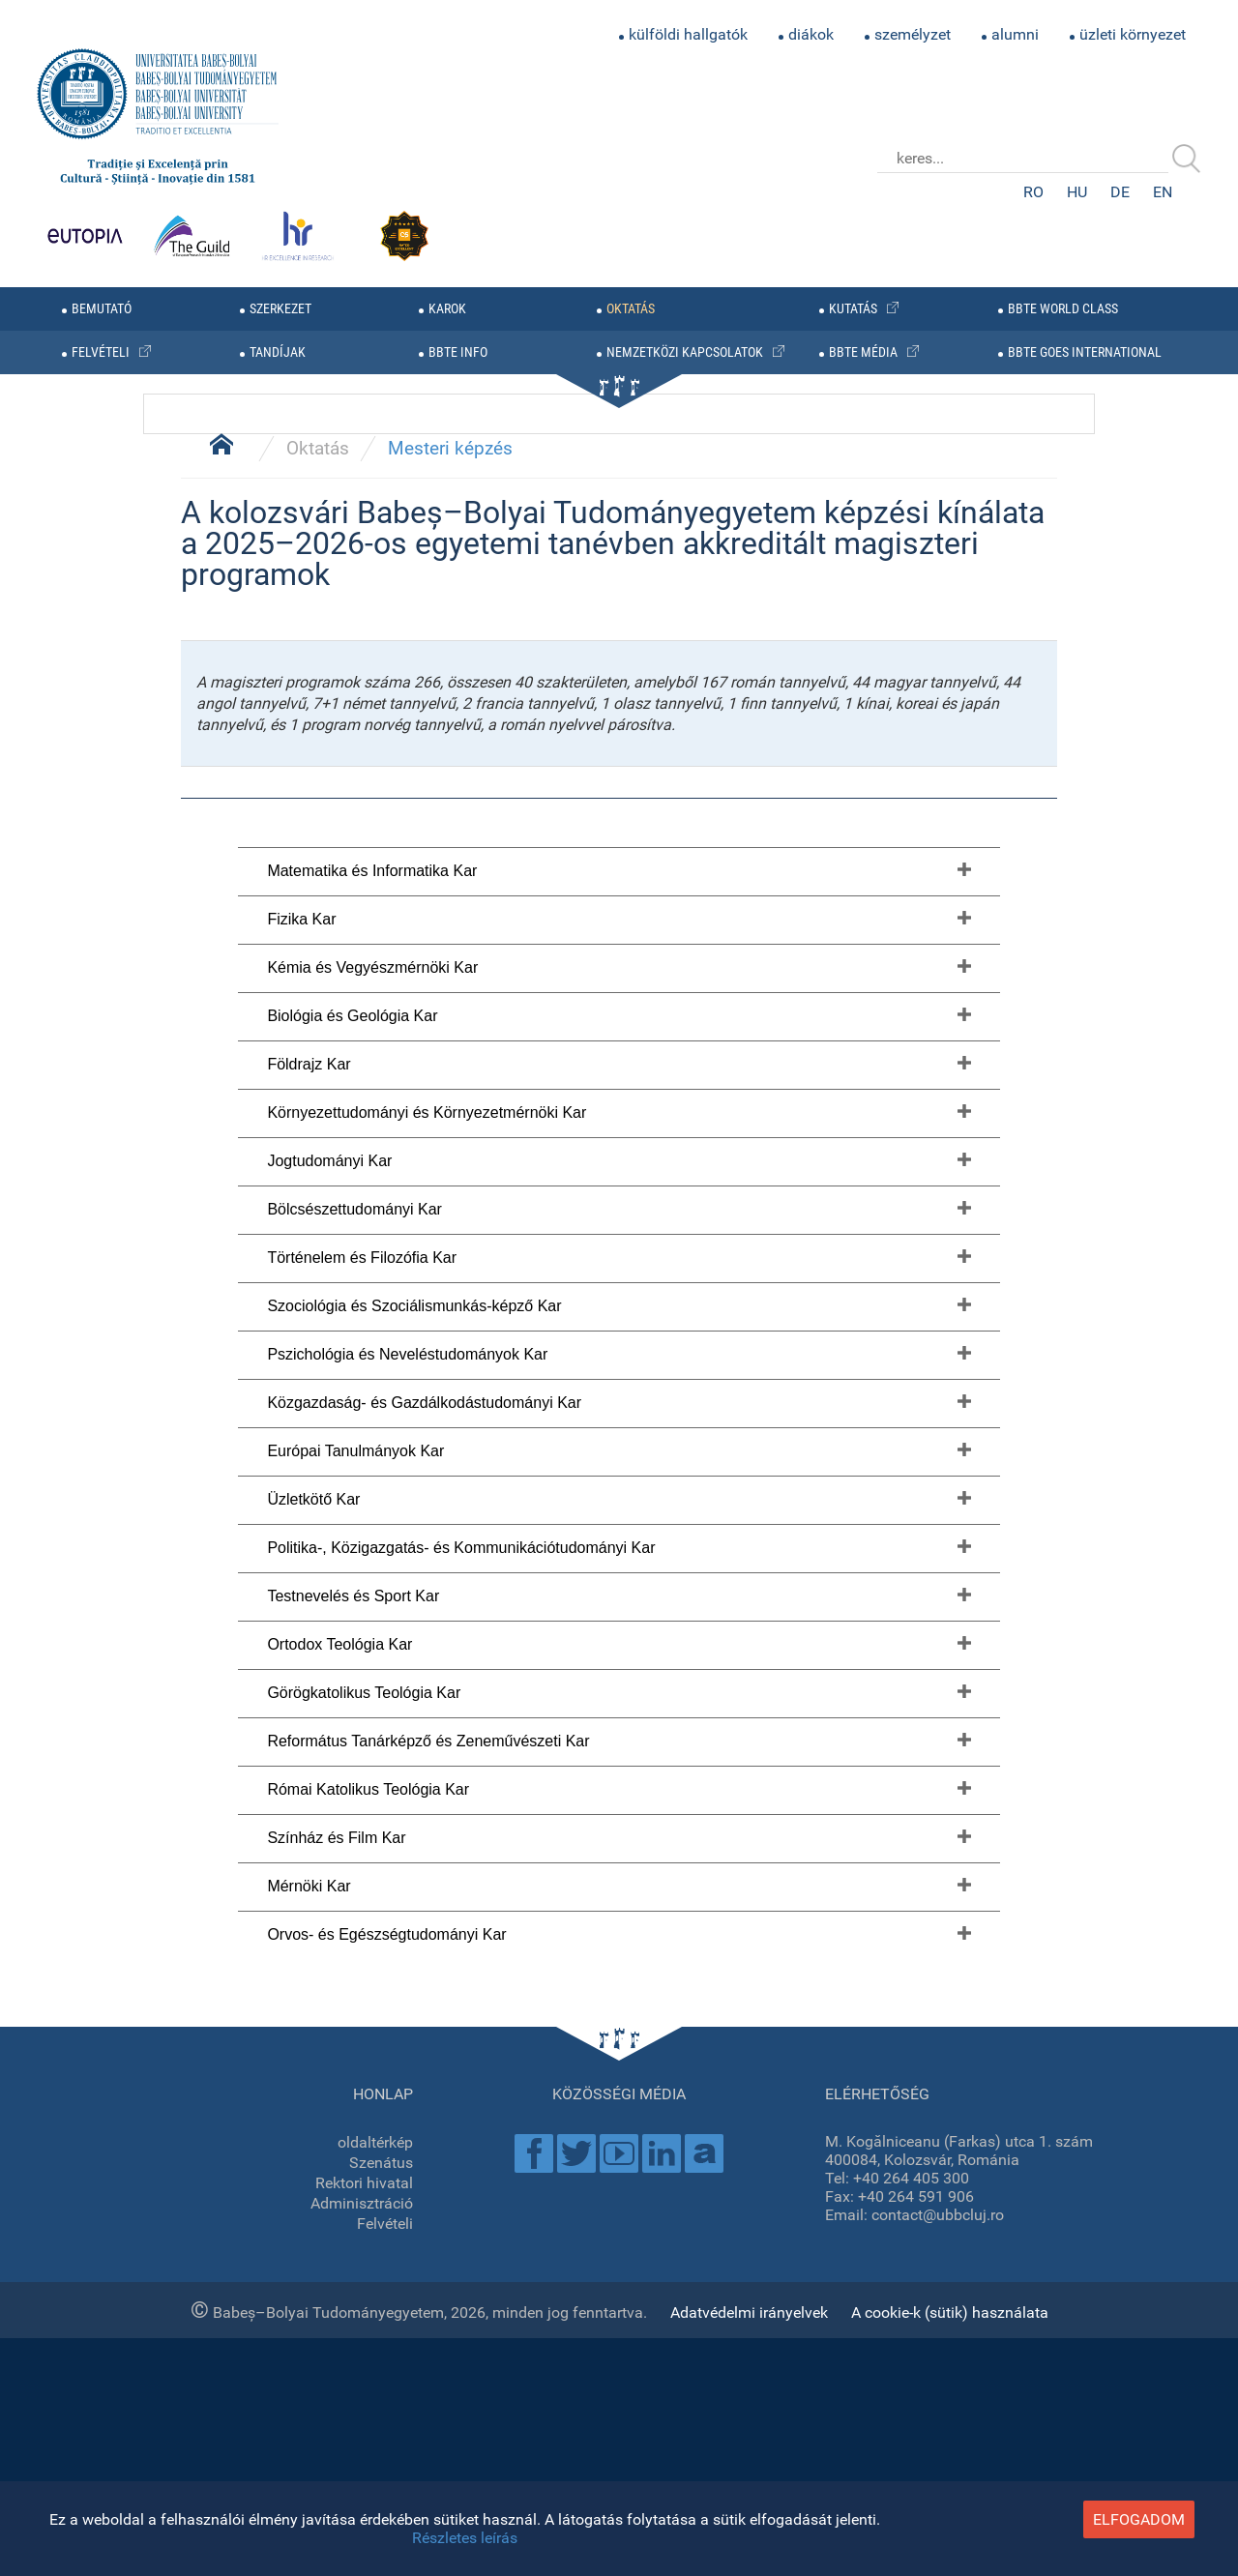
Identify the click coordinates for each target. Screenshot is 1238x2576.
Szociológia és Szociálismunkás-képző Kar (414, 2295)
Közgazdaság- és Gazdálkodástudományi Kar (424, 2392)
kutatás (853, 309)
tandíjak (278, 352)
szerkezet (280, 309)
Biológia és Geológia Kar (352, 2005)
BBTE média (863, 352)
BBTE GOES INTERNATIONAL (1085, 352)
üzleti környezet (1132, 34)
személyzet (912, 34)
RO (1033, 192)
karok (447, 309)
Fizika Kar (301, 1908)
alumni (1015, 34)
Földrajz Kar (308, 2053)
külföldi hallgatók (688, 34)
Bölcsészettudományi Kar (354, 2198)
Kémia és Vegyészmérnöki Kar (372, 1956)
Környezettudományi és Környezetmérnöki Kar (426, 2101)
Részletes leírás (464, 2538)
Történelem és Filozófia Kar (362, 2247)
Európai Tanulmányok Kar (355, 2440)
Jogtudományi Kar (329, 2150)
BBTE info (457, 352)
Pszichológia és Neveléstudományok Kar (407, 2343)
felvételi (101, 352)
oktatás (630, 309)
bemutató (102, 309)
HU (1077, 192)
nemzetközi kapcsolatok (684, 352)
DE (1120, 192)
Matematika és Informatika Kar (372, 1860)
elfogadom (1139, 2519)
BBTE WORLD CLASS (1063, 309)
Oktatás (317, 1438)
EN (1162, 192)
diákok (811, 34)
